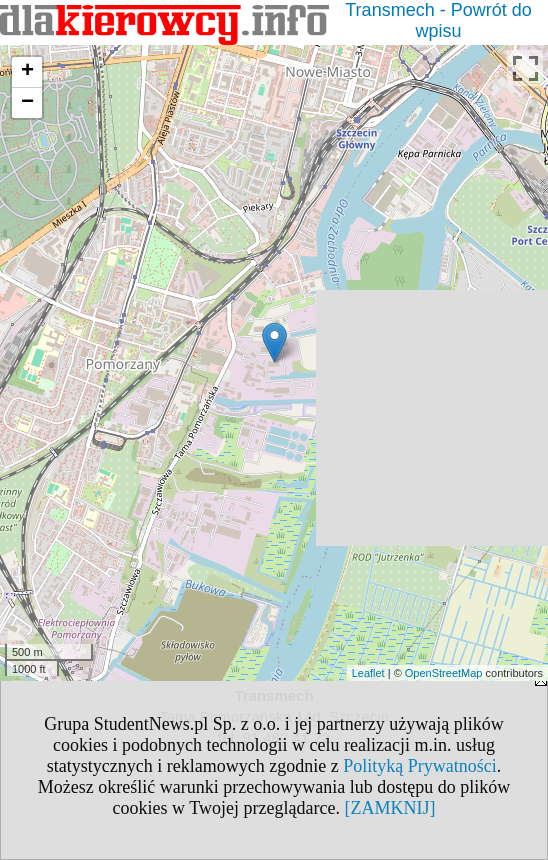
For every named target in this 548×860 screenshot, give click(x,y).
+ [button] (27, 72)
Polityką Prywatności (420, 766)
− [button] (27, 103)
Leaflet (368, 673)
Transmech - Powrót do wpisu (438, 20)
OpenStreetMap (444, 673)
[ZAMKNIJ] (389, 808)
